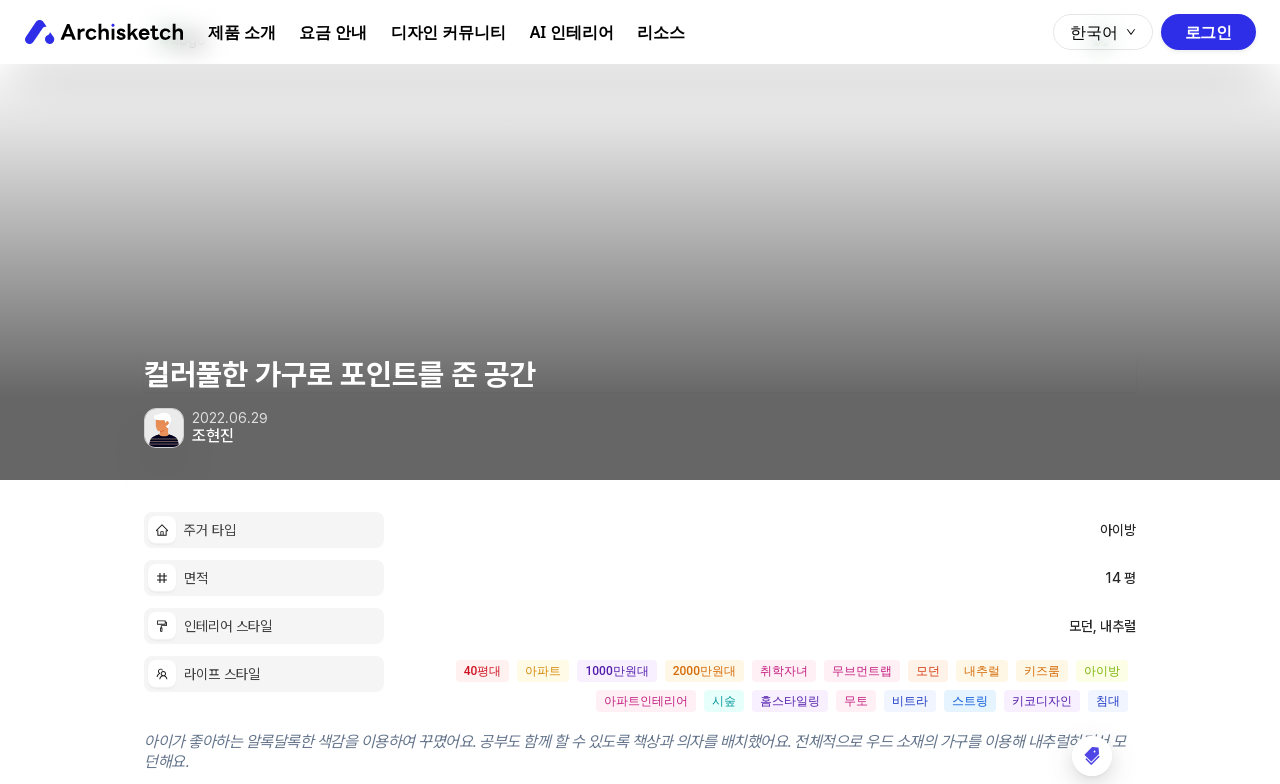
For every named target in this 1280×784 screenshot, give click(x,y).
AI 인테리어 (572, 32)
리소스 (661, 32)
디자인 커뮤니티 (448, 32)
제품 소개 (241, 32)
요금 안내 (332, 32)
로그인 (1208, 32)
